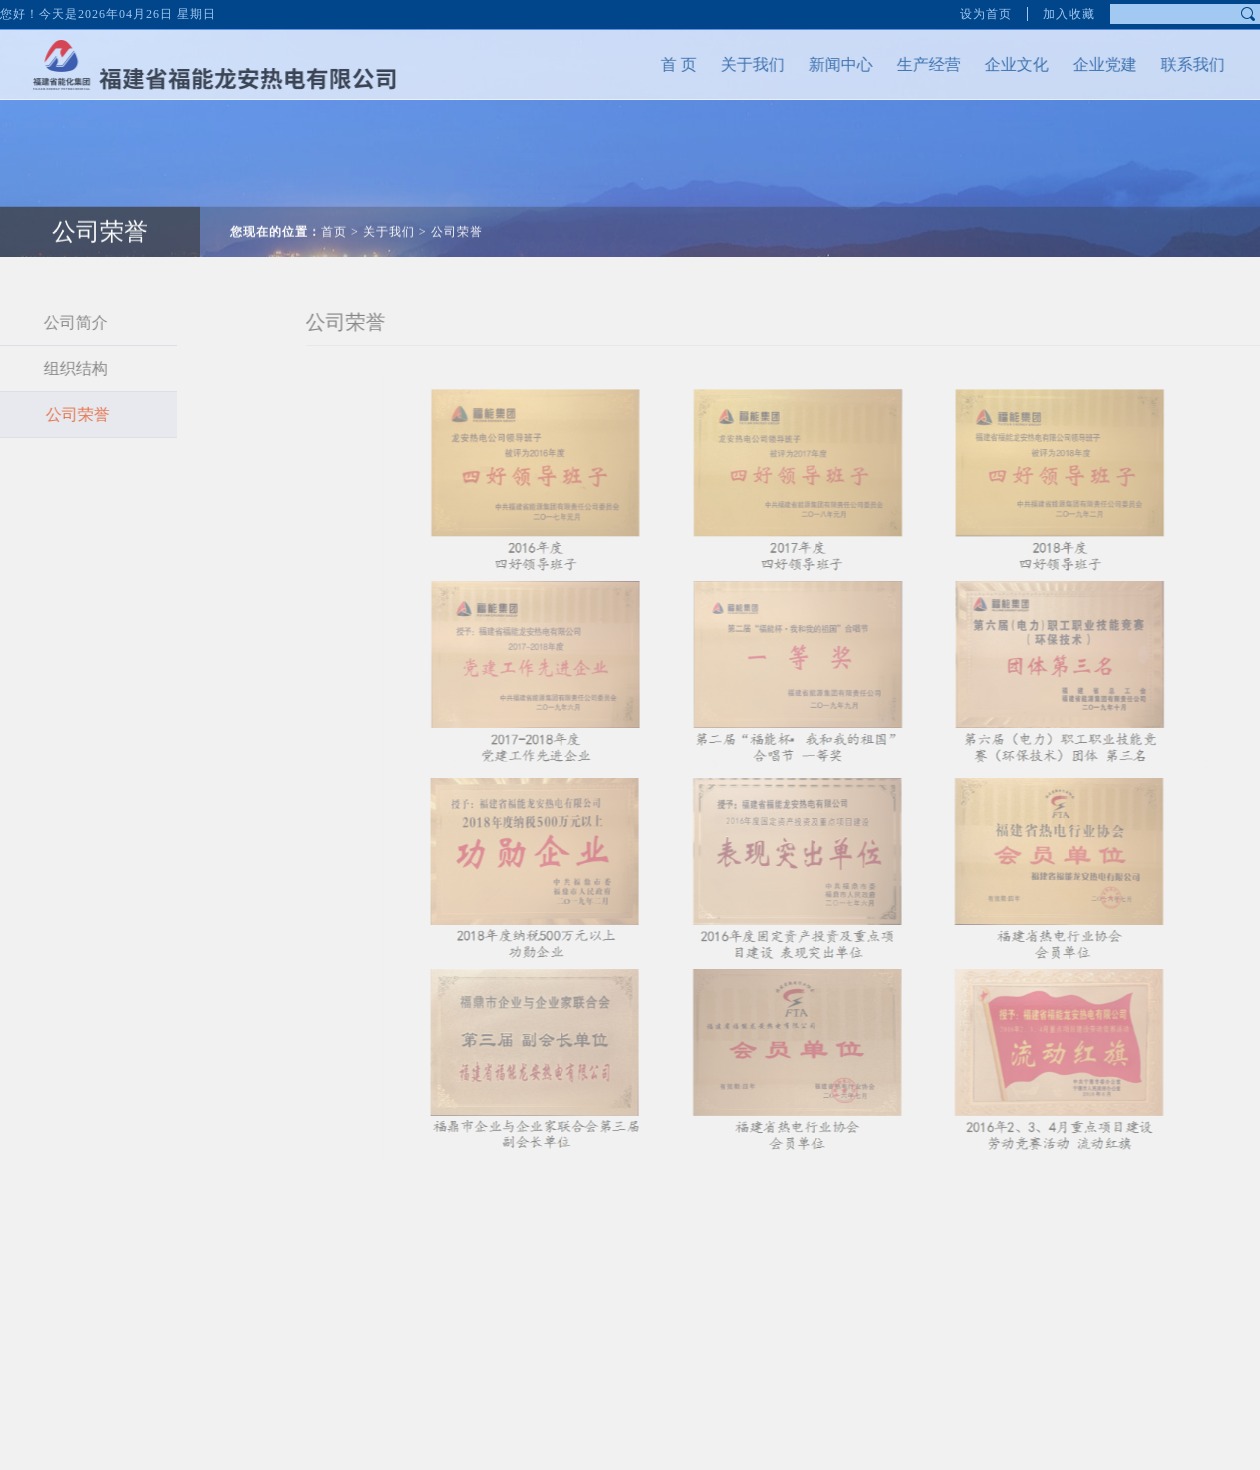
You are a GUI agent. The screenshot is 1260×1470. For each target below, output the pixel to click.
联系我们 (1171, 64)
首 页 (657, 64)
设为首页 (986, 10)
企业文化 (995, 64)
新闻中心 (819, 64)
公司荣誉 (457, 210)
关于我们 (731, 64)
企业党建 (1083, 64)
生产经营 (907, 64)
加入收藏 (1069, 10)
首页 (334, 210)
